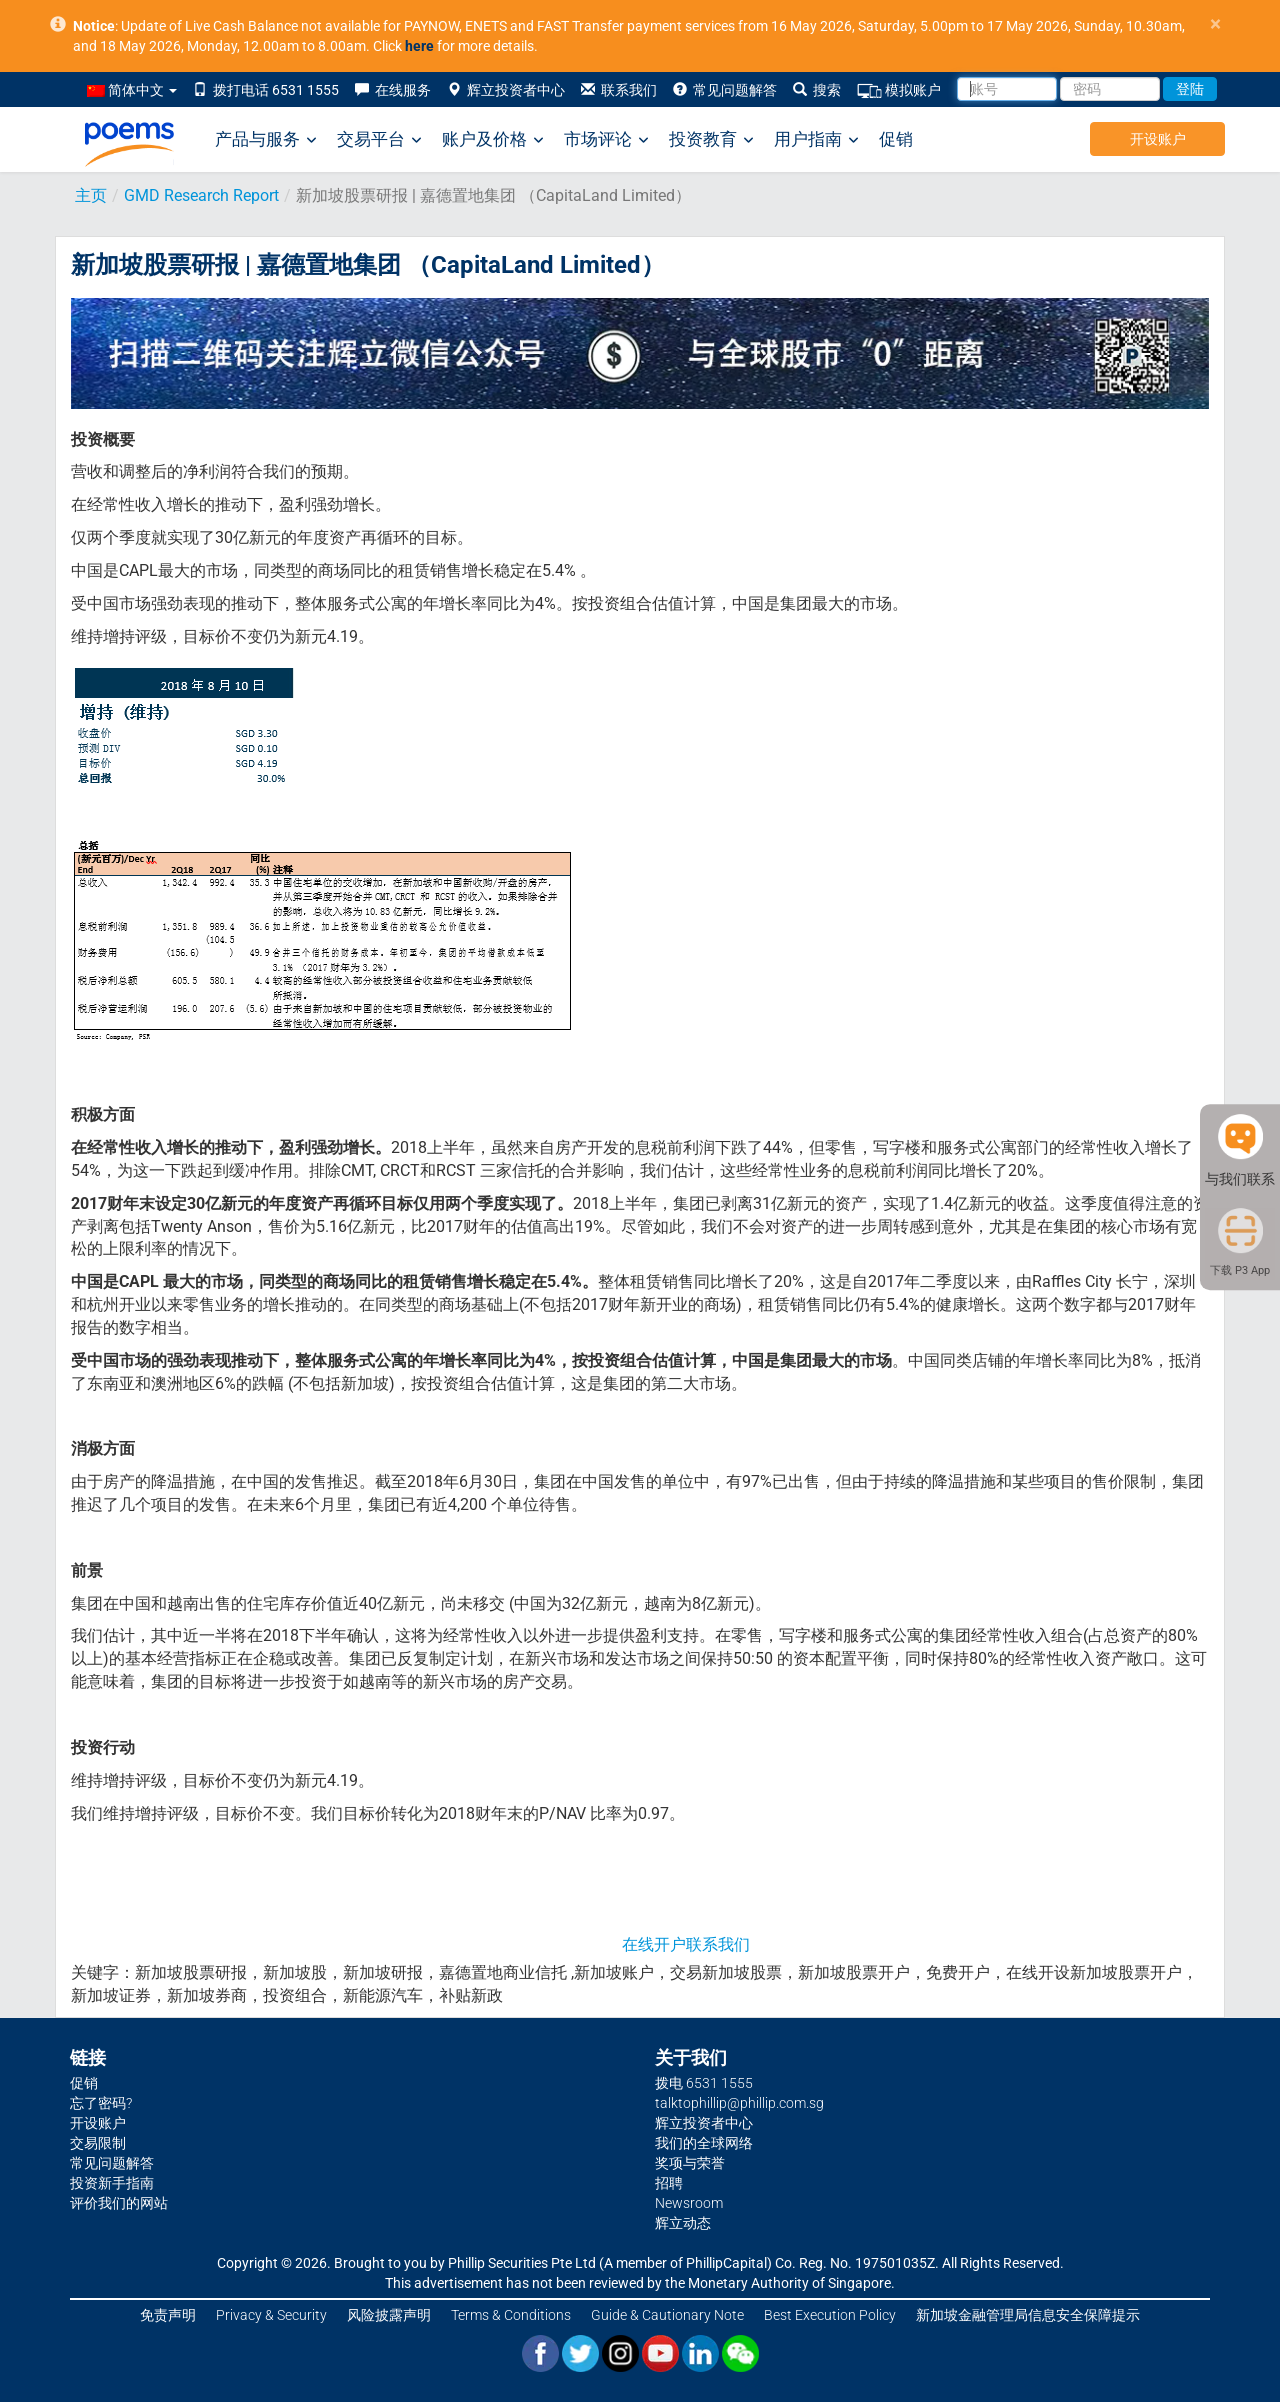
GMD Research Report (201, 195)
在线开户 (654, 1944)
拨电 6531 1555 (704, 2083)
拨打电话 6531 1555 (266, 90)
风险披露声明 (389, 2315)
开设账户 (1158, 139)
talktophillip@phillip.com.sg (739, 2103)
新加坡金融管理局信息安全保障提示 (1028, 2315)
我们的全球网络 (704, 2143)
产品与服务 (266, 139)
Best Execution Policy (830, 2315)
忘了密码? (101, 2103)
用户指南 (816, 139)
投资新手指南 (112, 2183)
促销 (896, 139)
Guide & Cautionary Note (667, 2315)
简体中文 (132, 90)
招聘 (669, 2183)
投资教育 (711, 139)
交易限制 (98, 2143)
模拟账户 (899, 90)
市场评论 (606, 139)
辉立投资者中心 (506, 90)
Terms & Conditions (511, 2315)
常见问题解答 (725, 90)
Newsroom (689, 2203)
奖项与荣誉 (690, 2163)
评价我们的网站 (119, 2203)
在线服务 (393, 90)
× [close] (1215, 24)
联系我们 (619, 90)
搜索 (817, 90)
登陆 (1190, 89)
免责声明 (168, 2315)
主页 (91, 195)
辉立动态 (683, 2223)
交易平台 (379, 139)
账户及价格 (493, 139)
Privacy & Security (271, 2315)
